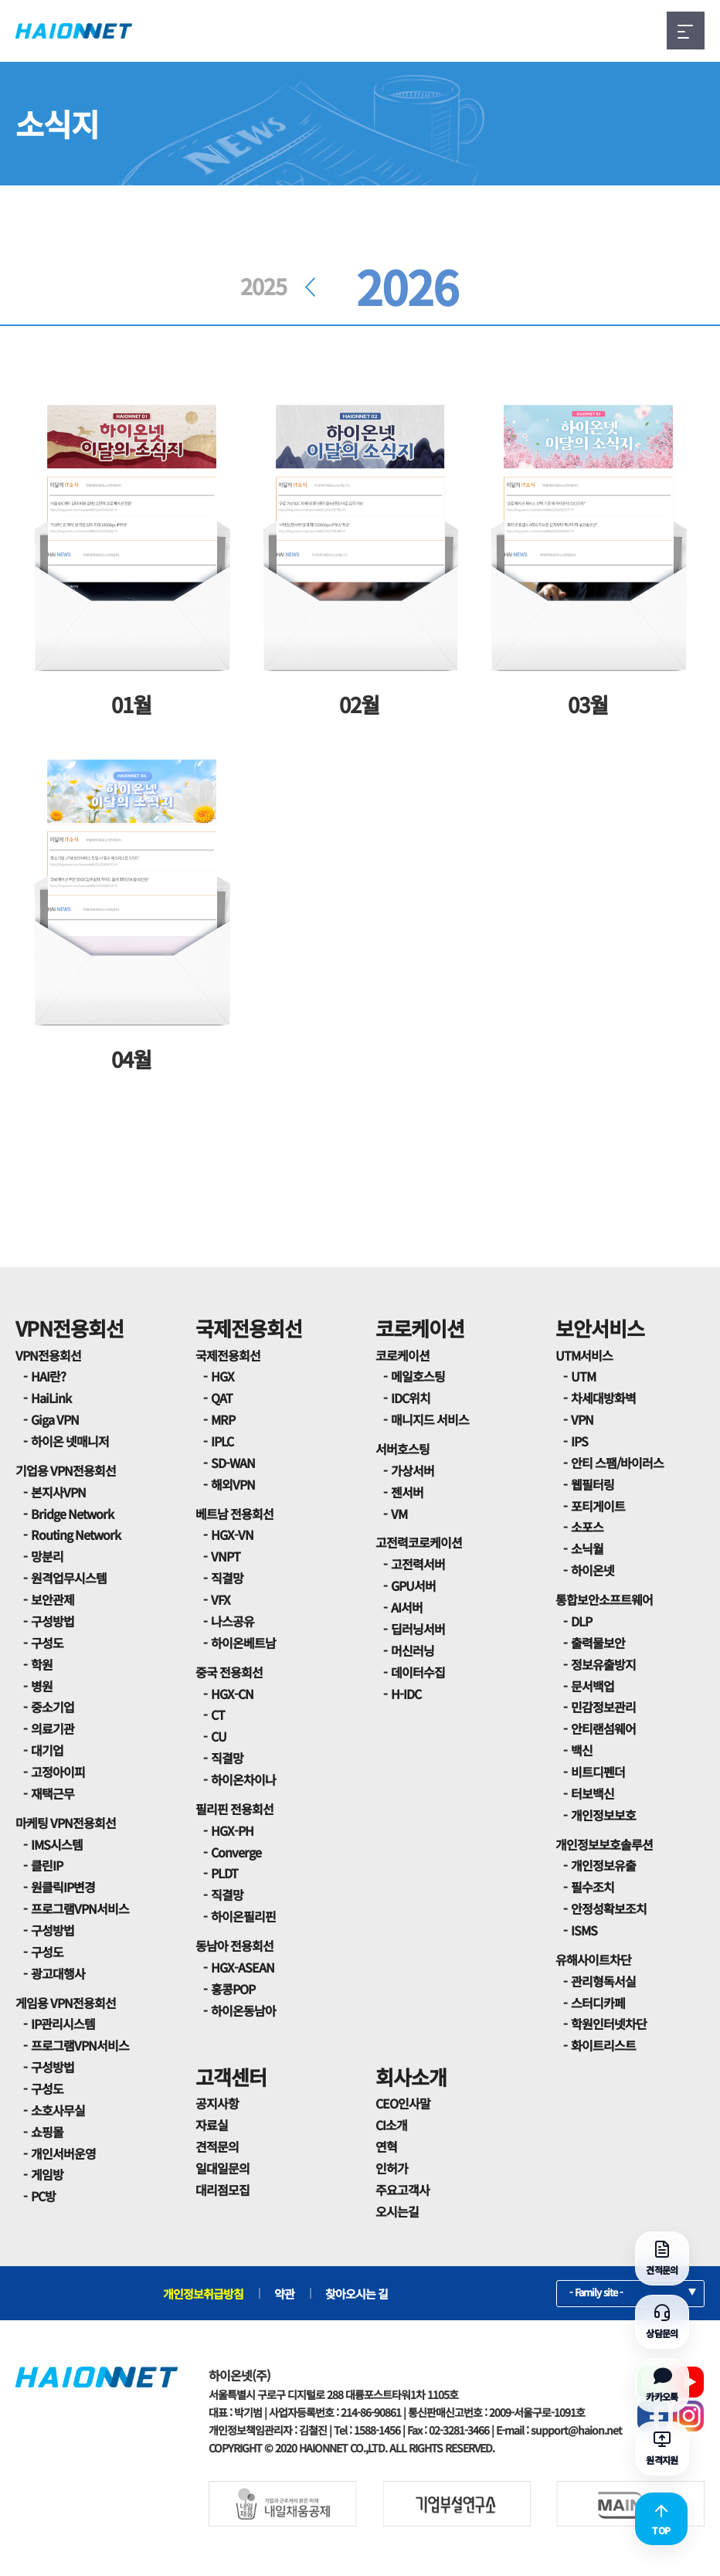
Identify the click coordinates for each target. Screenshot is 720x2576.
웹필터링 (592, 1484)
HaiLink (51, 1397)
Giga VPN (55, 1419)
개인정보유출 (603, 1865)
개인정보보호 (603, 1815)
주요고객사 (402, 2189)
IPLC (222, 1441)
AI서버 (407, 1607)
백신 (582, 1750)
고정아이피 (58, 1771)
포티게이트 (598, 1506)
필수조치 (592, 1887)
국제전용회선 (248, 1327)
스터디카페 (598, 2002)
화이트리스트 (603, 2045)
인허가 (391, 2168)
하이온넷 (592, 1570)
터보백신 (592, 1793)
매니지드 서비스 (430, 1419)
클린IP (47, 1865)
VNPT (225, 1556)
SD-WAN (233, 1462)
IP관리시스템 (63, 2023)
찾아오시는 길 (356, 2293)
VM (399, 1513)
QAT (222, 1397)
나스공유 (232, 1621)
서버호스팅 (402, 1448)
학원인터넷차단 (609, 2023)
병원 (42, 1686)
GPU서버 (413, 1585)
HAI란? (48, 1376)
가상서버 (412, 1470)
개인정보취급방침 (203, 2293)
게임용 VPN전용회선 (65, 2002)
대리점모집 (222, 2189)
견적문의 (217, 2146)
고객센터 (231, 2076)
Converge (236, 1852)
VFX (220, 1599)
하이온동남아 (243, 2010)
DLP (581, 1621)
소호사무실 (58, 2110)
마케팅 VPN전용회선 (65, 1822)
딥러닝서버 (418, 1628)
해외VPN (233, 1484)
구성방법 (52, 1621)
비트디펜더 (598, 1771)
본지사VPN (58, 1492)
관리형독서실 (603, 1981)
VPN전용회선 (69, 1327)
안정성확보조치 (609, 1908)
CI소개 (391, 2125)
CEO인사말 (402, 2103)
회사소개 (411, 2076)
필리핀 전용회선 (234, 1808)
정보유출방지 (603, 1664)
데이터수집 (418, 1672)
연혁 (386, 2146)
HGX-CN (232, 1693)
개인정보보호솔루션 (604, 1844)
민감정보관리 (603, 1707)
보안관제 (52, 1599)
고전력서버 (418, 1564)
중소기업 (52, 1707)
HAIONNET (73, 31)
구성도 (47, 1642)
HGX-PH (232, 1830)
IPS (579, 1441)
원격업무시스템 (69, 1577)
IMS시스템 (57, 1844)
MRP (223, 1419)
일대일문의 (222, 2168)
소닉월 (587, 1548)
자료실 (211, 2125)
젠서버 (407, 1492)
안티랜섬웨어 (603, 1728)
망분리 (47, 1556)
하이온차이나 (243, 1779)
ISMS (584, 1930)
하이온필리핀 (243, 1916)
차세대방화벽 (603, 1397)
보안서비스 (599, 1327)
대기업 (47, 1750)
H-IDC (406, 1693)
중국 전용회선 (229, 1672)
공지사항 (217, 2103)
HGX (222, 1376)
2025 (283, 286)
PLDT (224, 1873)
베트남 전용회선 (234, 1513)
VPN (582, 1419)
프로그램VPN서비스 (80, 1908)
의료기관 (52, 1728)
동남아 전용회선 (234, 1945)
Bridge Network (72, 1513)
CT (218, 1714)
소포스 (587, 1526)
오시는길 (397, 2211)
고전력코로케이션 (418, 1542)
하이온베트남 (243, 1642)
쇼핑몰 (47, 2131)
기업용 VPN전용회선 (65, 1470)
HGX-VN (232, 1534)
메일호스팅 (418, 1376)
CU (218, 1736)
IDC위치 (410, 1397)
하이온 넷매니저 (70, 1441)
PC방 (43, 2196)
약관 (284, 2293)
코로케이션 (419, 1327)
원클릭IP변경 (63, 1887)
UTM (583, 1376)
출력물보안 (598, 1642)
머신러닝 (412, 1650)
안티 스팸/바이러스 (617, 1462)
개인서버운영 (63, 2153)
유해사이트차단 (593, 1959)
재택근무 (52, 1793)
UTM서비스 (584, 1355)
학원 (42, 1664)
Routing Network (76, 1534)
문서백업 (592, 1686)
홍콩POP (233, 1989)
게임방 (47, 2174)
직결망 (227, 1577)
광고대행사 (58, 1973)
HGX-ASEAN (242, 1967)
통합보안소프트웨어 (604, 1599)
